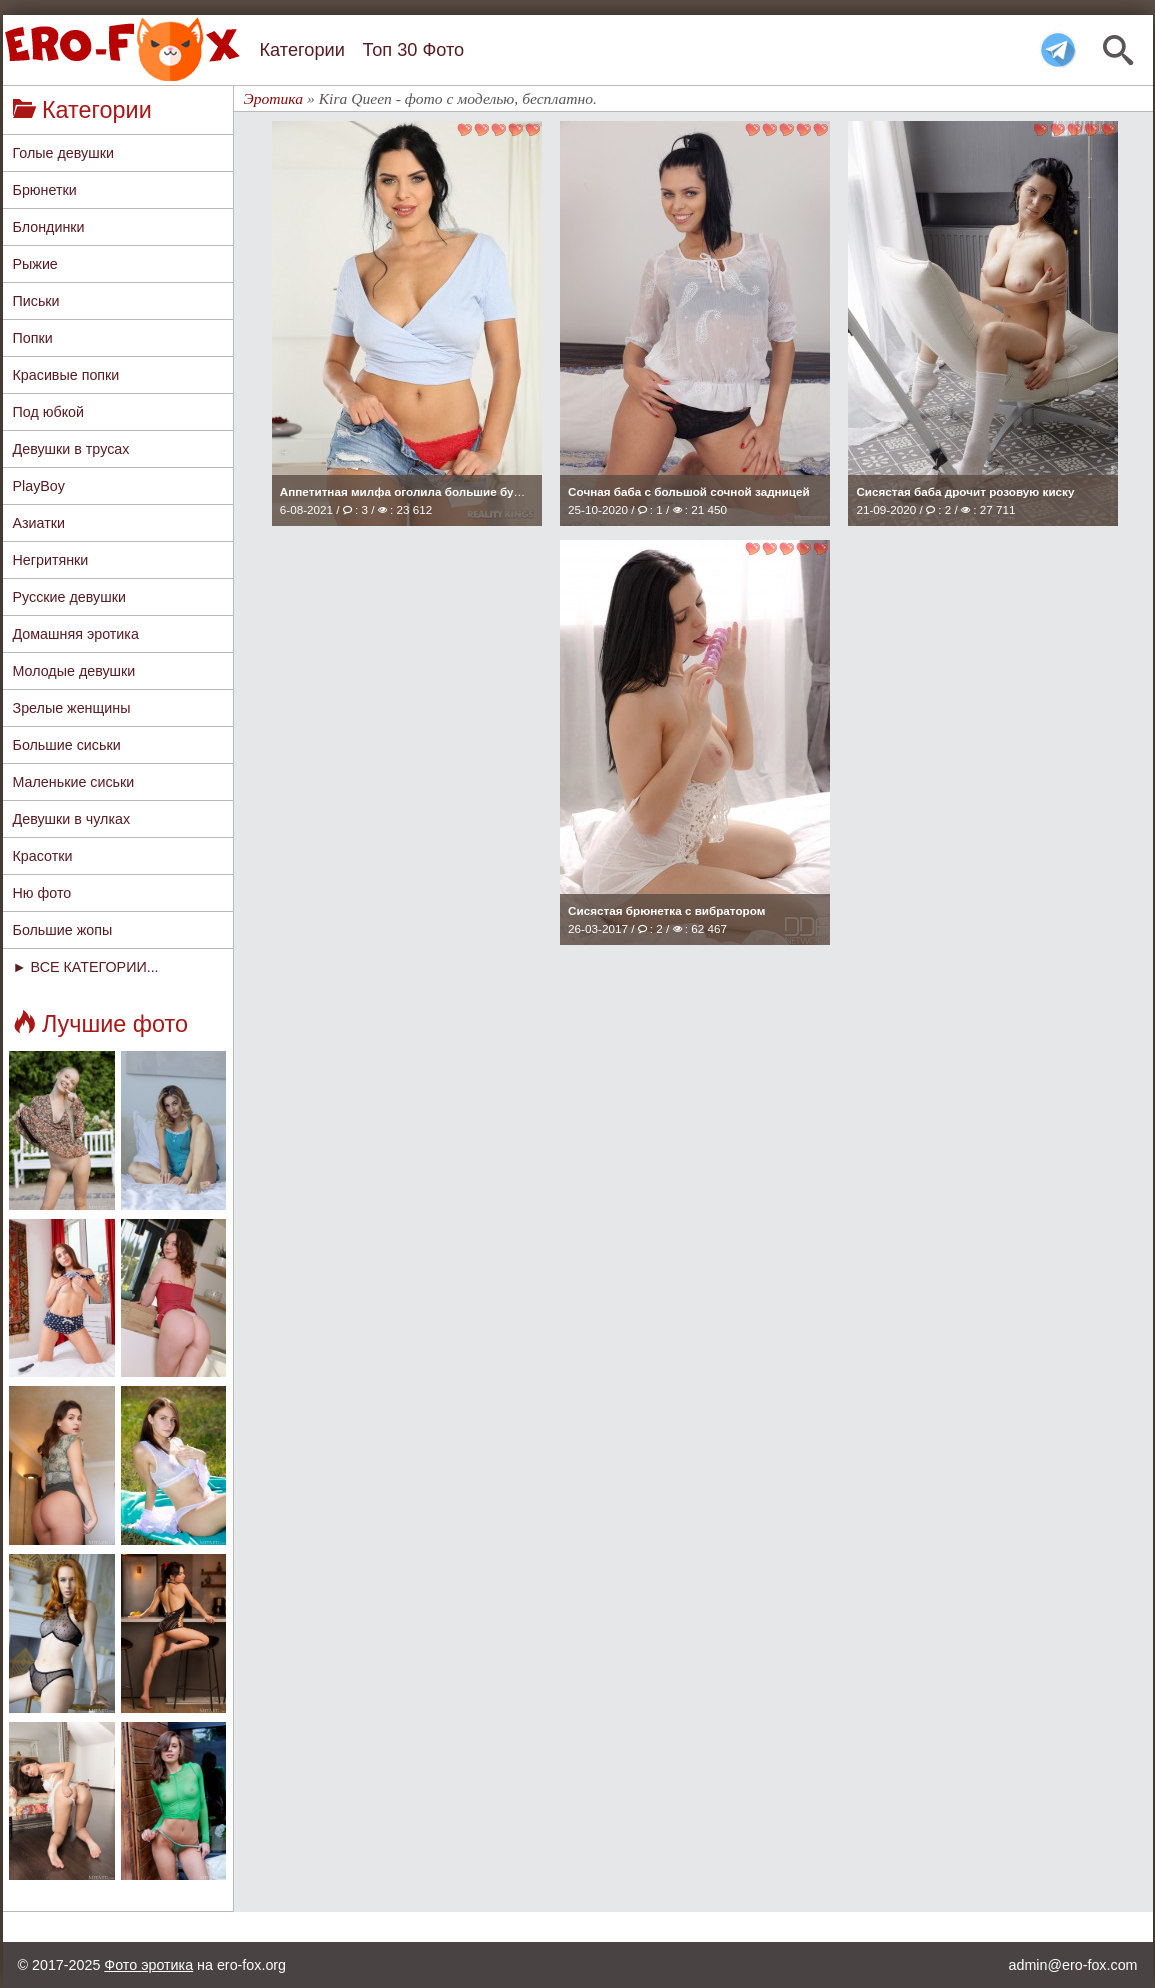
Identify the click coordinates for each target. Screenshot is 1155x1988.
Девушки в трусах (71, 449)
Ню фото (42, 893)
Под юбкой (49, 412)
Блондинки (49, 227)
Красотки (43, 856)
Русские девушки (69, 597)
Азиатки (39, 523)
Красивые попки (66, 375)
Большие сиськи (67, 745)
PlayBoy (39, 486)
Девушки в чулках (72, 819)
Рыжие (35, 264)
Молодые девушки (74, 671)
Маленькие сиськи (74, 782)
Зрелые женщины (72, 708)
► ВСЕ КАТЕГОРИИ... (86, 967)
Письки (36, 301)
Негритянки (51, 560)
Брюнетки (45, 190)
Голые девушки (63, 153)
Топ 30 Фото (413, 50)
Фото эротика (148, 1965)
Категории (302, 50)
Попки (33, 338)
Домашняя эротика (76, 634)
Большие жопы (63, 930)
